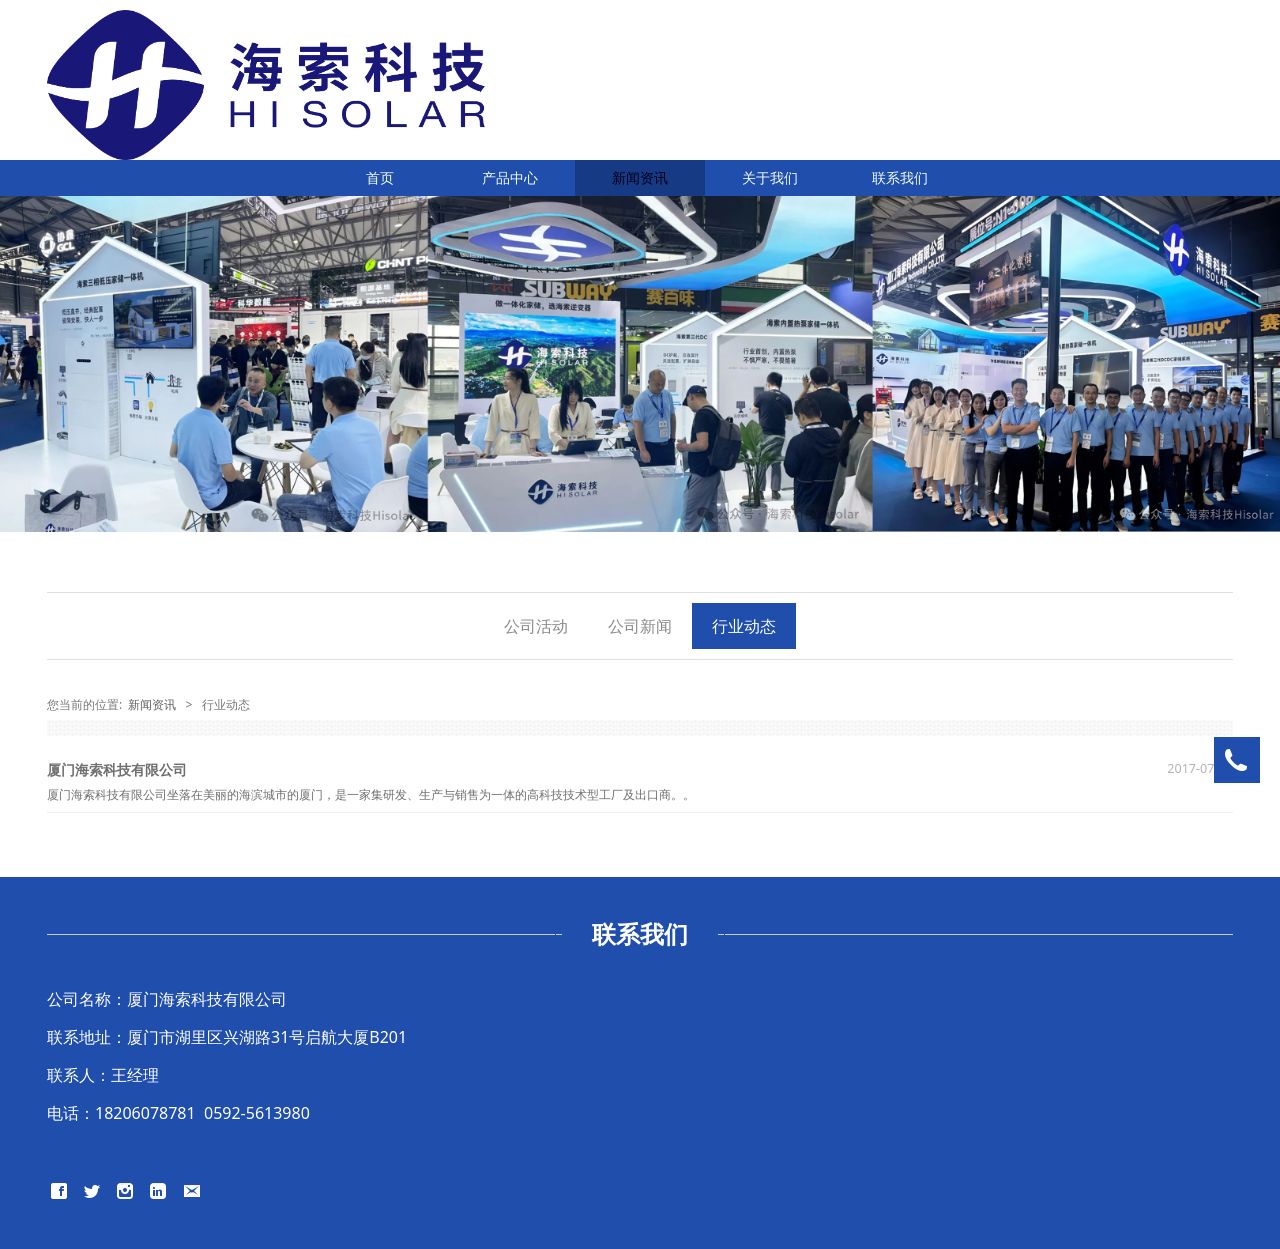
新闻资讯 (640, 177)
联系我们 (900, 177)
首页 (380, 177)
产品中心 (510, 177)
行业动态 (744, 626)
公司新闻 (640, 626)
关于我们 (770, 177)
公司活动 (536, 626)
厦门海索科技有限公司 (117, 769)
